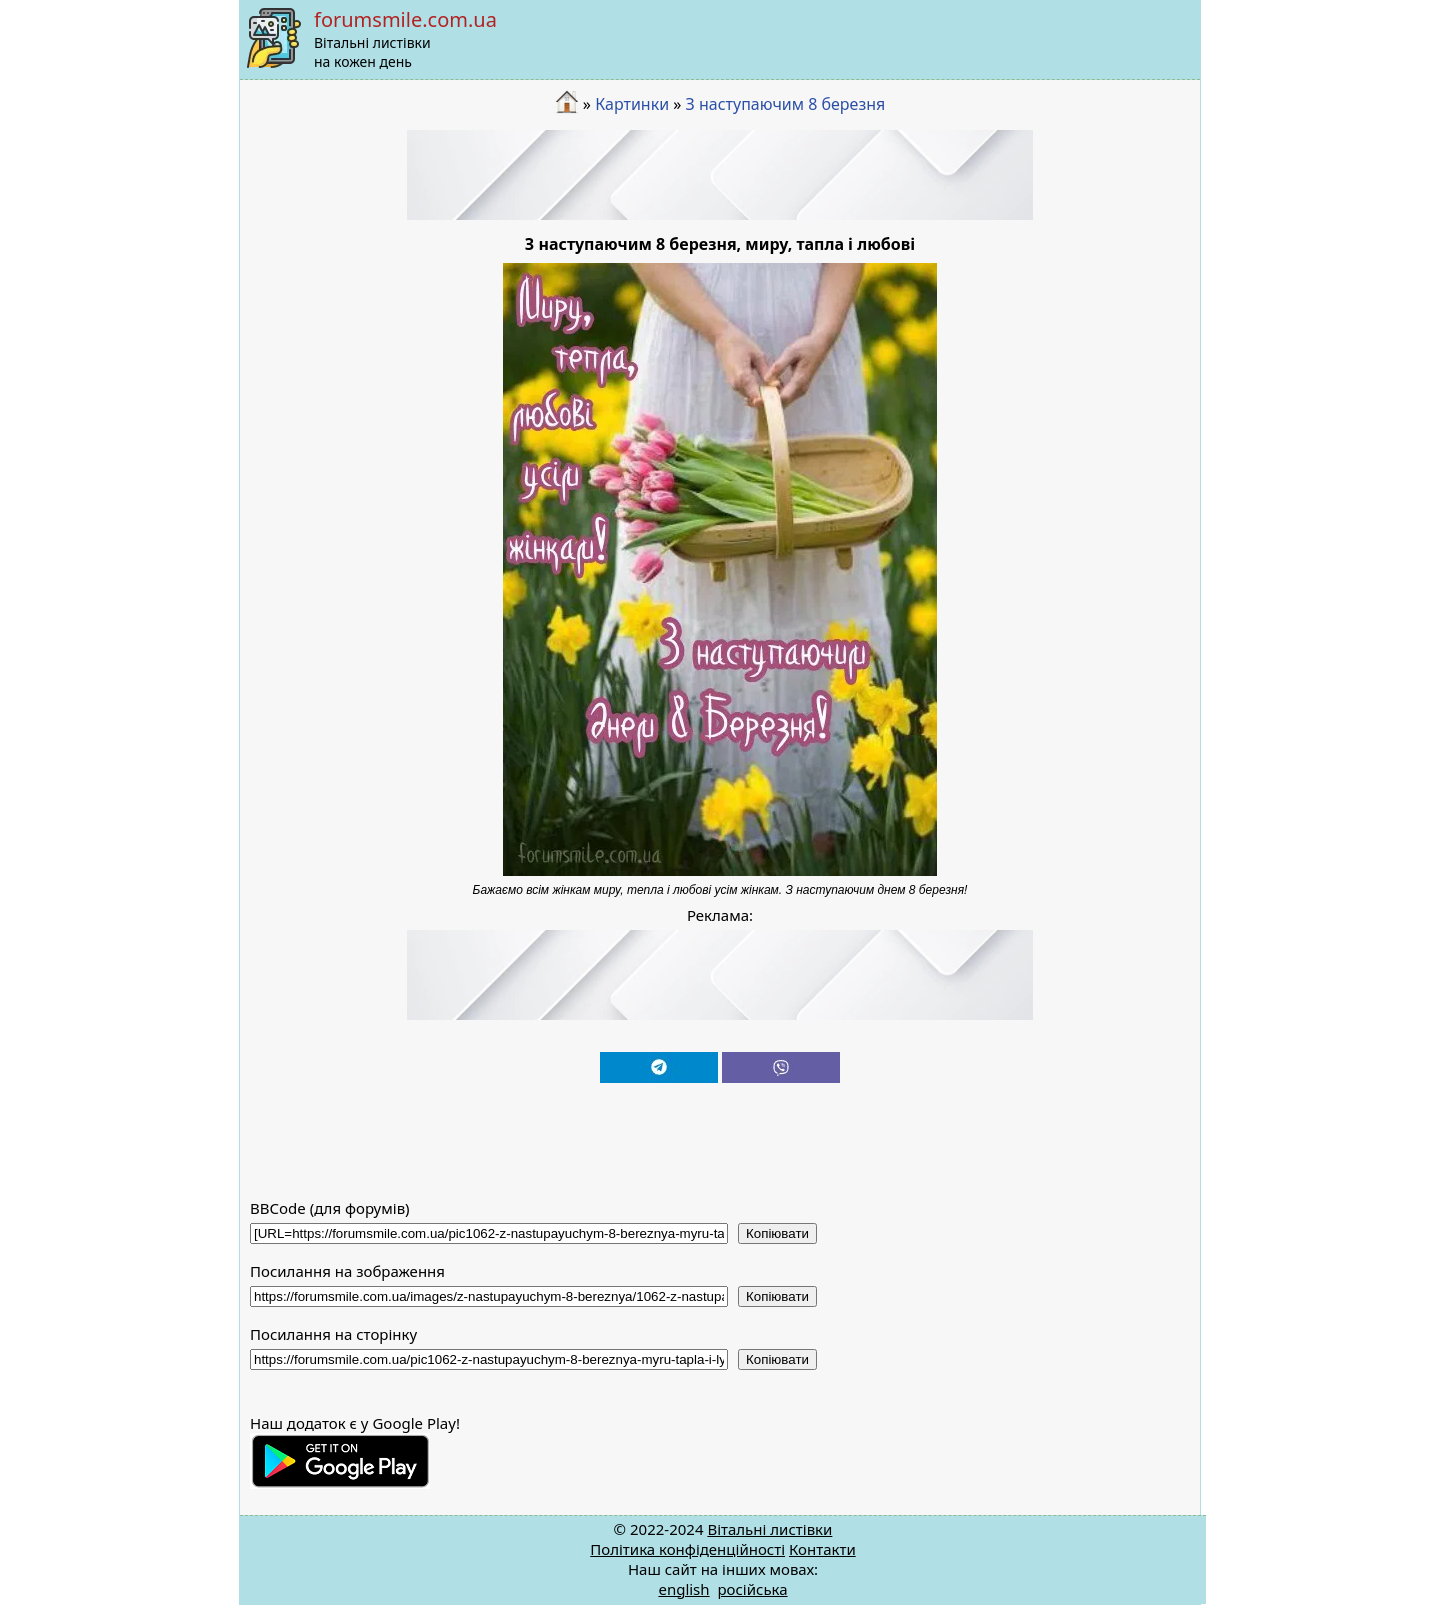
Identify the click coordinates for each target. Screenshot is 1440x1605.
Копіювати (777, 1233)
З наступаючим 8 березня (786, 104)
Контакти (822, 1549)
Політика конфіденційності (687, 1549)
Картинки (632, 104)
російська (752, 1589)
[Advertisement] (720, 175)
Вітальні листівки (769, 1529)
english (683, 1589)
